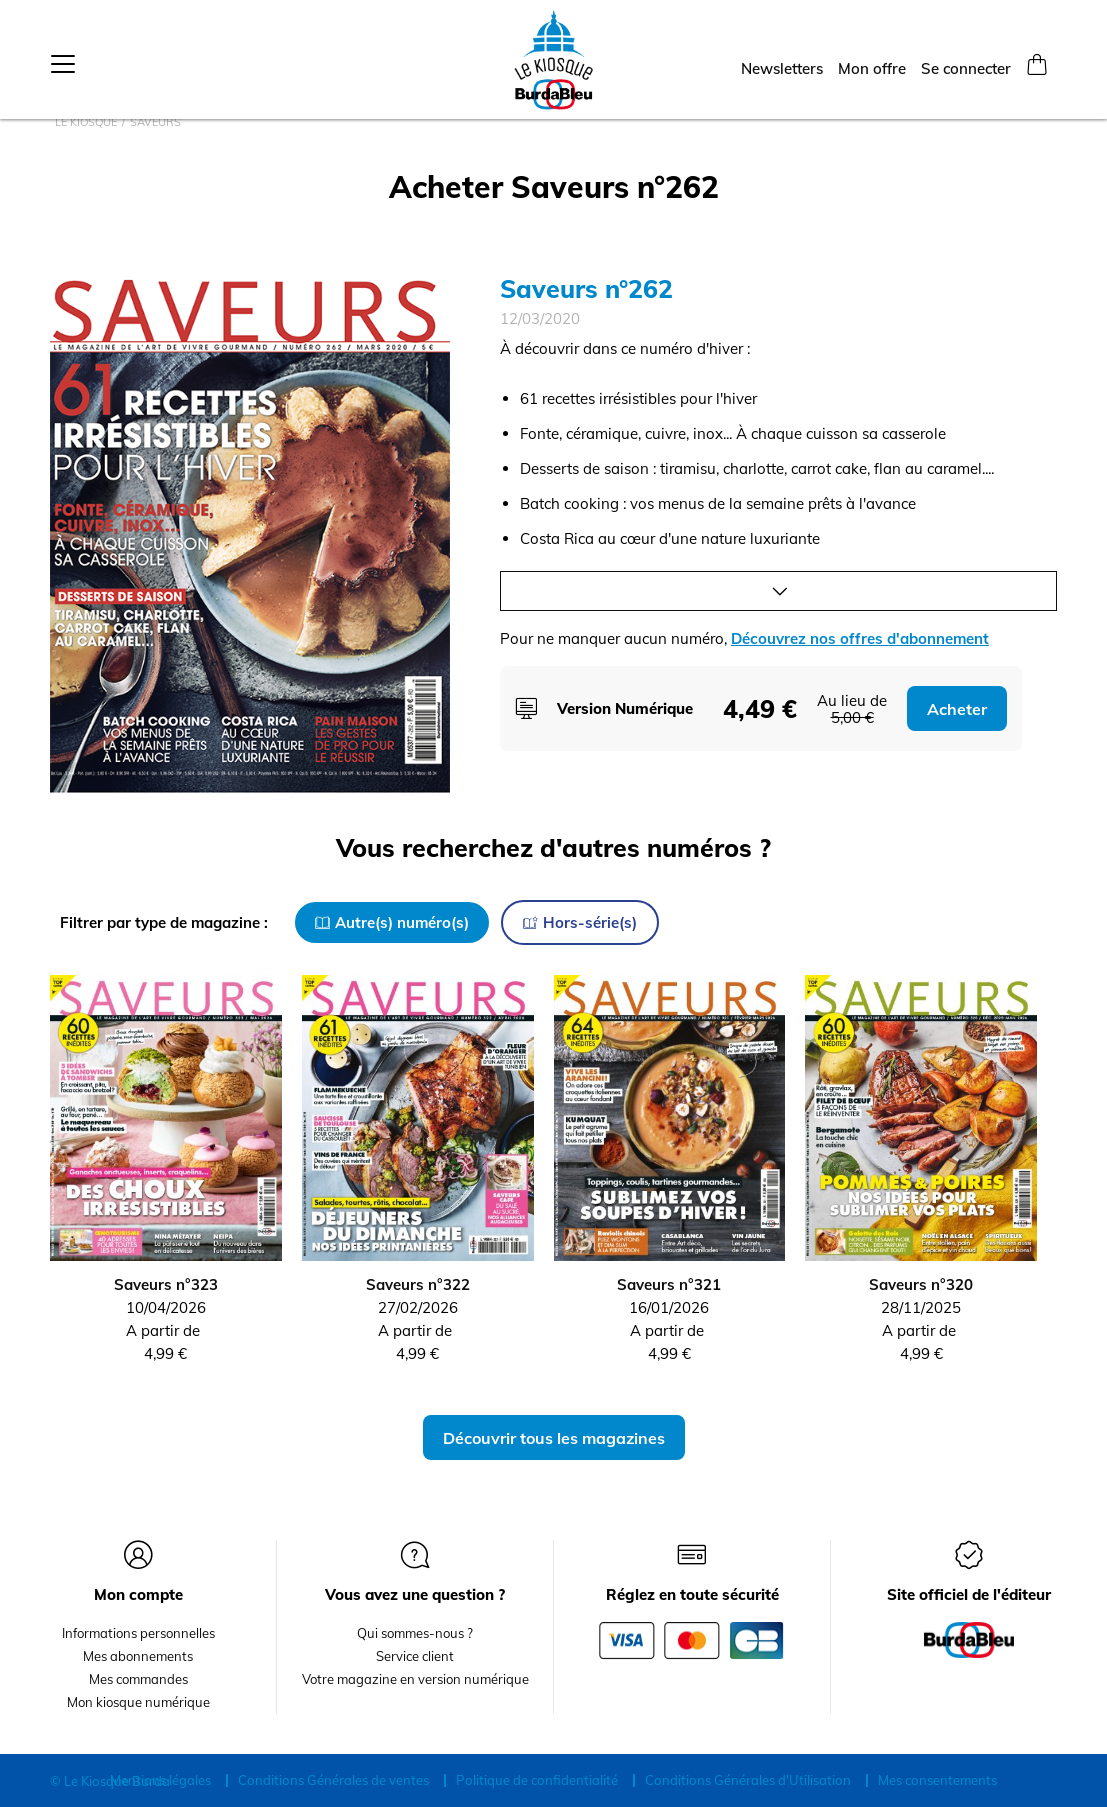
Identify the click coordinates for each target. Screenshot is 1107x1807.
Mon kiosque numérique (138, 1702)
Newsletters (782, 61)
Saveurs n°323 (166, 1284)
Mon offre (872, 61)
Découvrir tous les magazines (554, 1438)
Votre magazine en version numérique (415, 1679)
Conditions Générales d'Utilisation (748, 1780)
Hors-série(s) (580, 922)
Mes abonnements (138, 1656)
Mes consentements (937, 1780)
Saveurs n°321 (669, 1284)
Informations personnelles (138, 1633)
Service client (415, 1656)
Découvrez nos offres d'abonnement (860, 638)
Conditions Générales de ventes (333, 1780)
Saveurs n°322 (418, 1284)
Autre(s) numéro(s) (392, 922)
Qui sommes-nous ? (415, 1633)
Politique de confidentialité (537, 1780)
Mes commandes (138, 1679)
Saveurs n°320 (921, 1284)
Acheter (957, 709)
